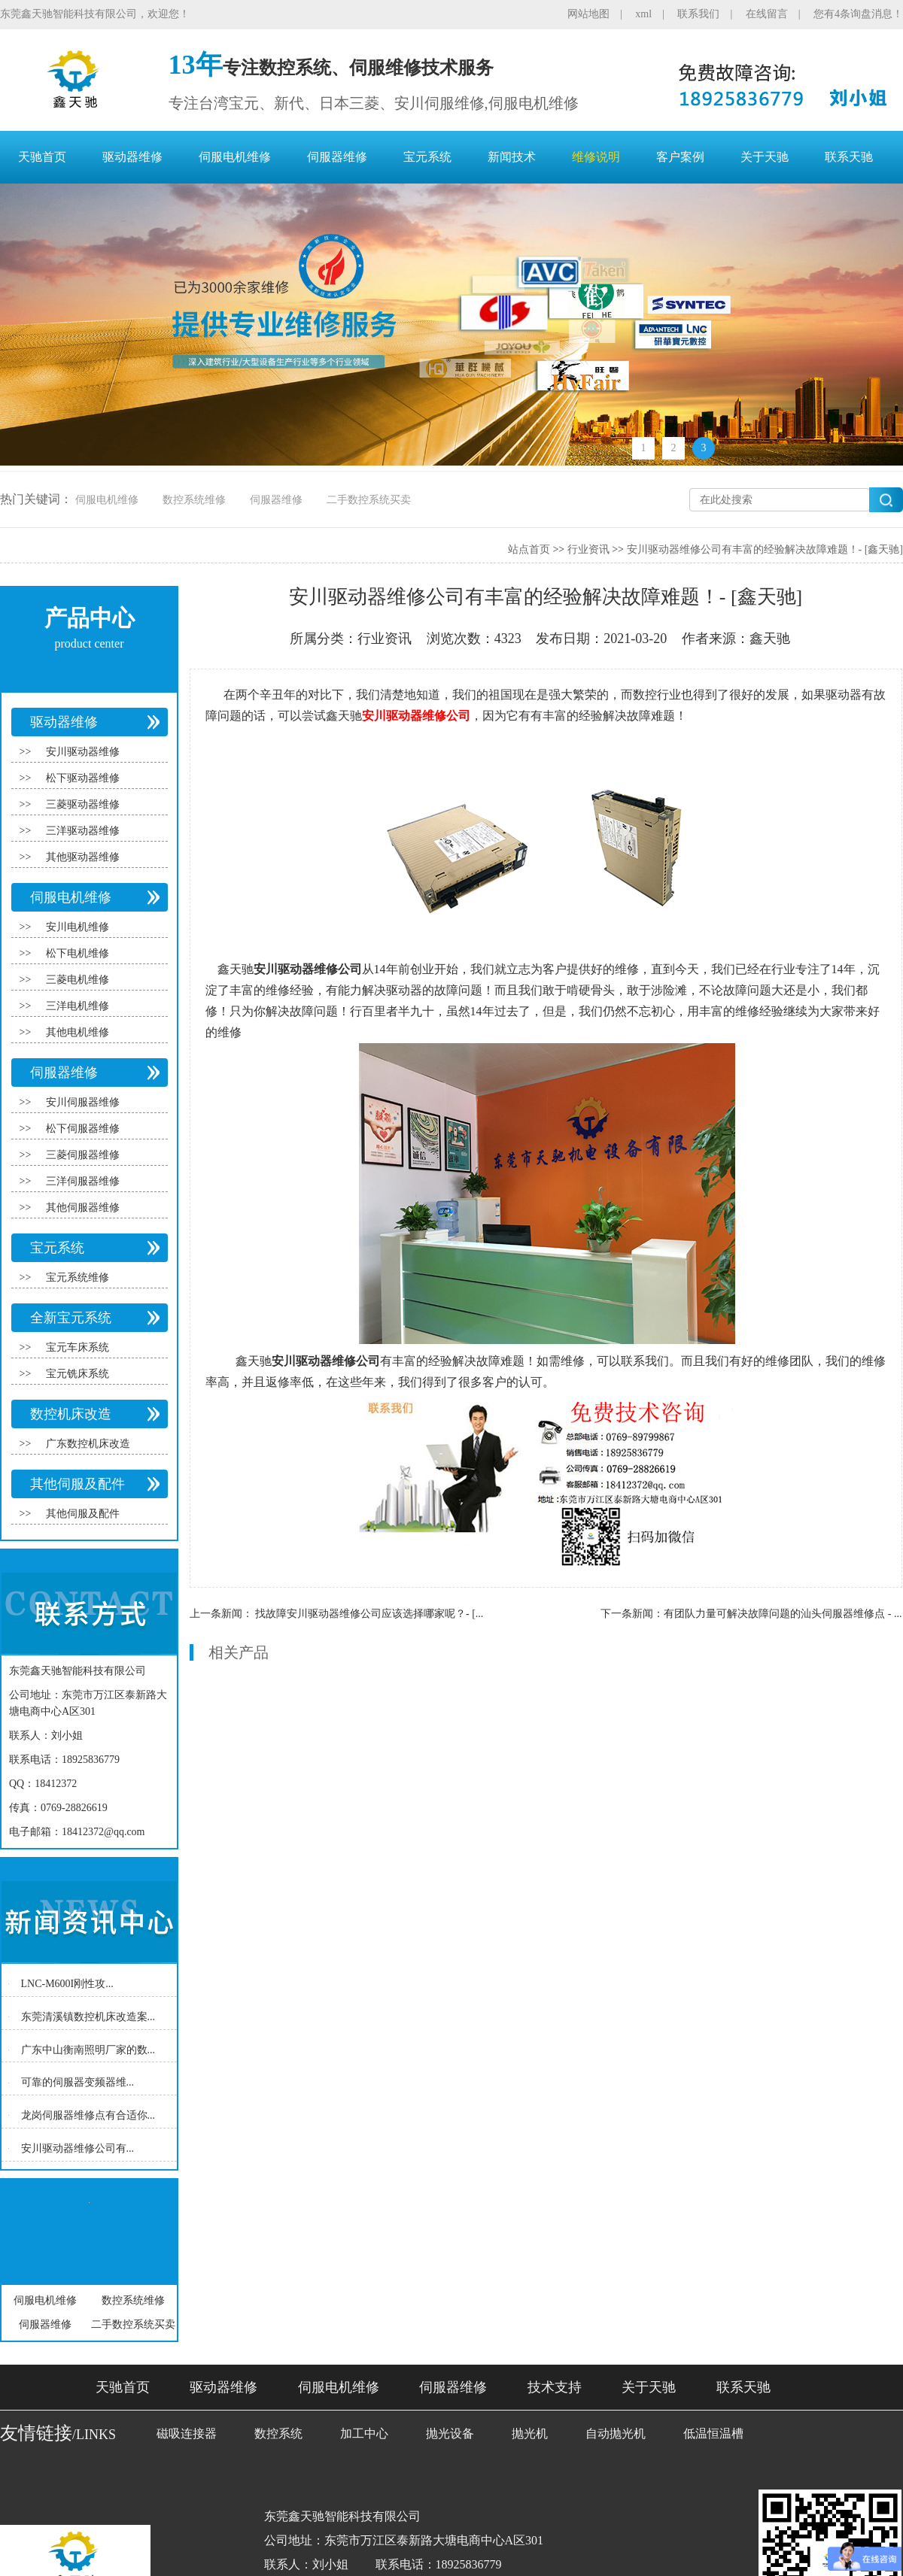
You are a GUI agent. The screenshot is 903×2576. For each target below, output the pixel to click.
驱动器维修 (132, 156)
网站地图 (588, 14)
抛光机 (530, 2433)
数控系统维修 (194, 499)
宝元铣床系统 (77, 1373)
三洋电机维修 (77, 1006)
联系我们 (698, 14)
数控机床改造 (70, 1414)
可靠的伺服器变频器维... (78, 2082)
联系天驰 (849, 156)
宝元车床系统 (77, 1347)
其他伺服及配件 (77, 1483)
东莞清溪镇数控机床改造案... (88, 2016)
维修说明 (596, 156)
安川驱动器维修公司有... (78, 2148)
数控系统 (278, 2433)
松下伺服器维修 (83, 1128)
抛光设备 (450, 2433)
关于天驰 (764, 156)
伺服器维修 (337, 156)
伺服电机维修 (235, 156)
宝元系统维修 (77, 1277)
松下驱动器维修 (83, 778)
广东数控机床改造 (88, 1443)
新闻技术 (512, 156)
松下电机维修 (77, 953)
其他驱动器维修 (83, 857)
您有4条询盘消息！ (858, 14)
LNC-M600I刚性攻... (67, 1983)
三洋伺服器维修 (83, 1181)
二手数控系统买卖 (369, 499)
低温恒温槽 (713, 2433)
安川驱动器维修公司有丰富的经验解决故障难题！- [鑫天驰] (765, 549)
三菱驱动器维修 (83, 804)
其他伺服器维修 (83, 1207)
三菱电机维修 (77, 979)
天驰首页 (42, 156)
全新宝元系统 (70, 1317)
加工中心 (364, 2433)
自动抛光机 (615, 2433)
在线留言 (767, 14)
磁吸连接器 (187, 2433)
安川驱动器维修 (83, 751)
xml (643, 14)
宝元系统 (427, 156)
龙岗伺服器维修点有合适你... (88, 2115)
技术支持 (555, 2387)
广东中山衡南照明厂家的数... (88, 2049)
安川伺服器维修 (83, 1102)
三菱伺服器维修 (83, 1155)
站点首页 (529, 549)
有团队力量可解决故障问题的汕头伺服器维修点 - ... (782, 1613)
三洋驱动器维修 (83, 830)
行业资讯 (588, 549)
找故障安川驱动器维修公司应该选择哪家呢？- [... (369, 1613)
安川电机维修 (77, 927)
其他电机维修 (77, 1032)
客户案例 (680, 156)
